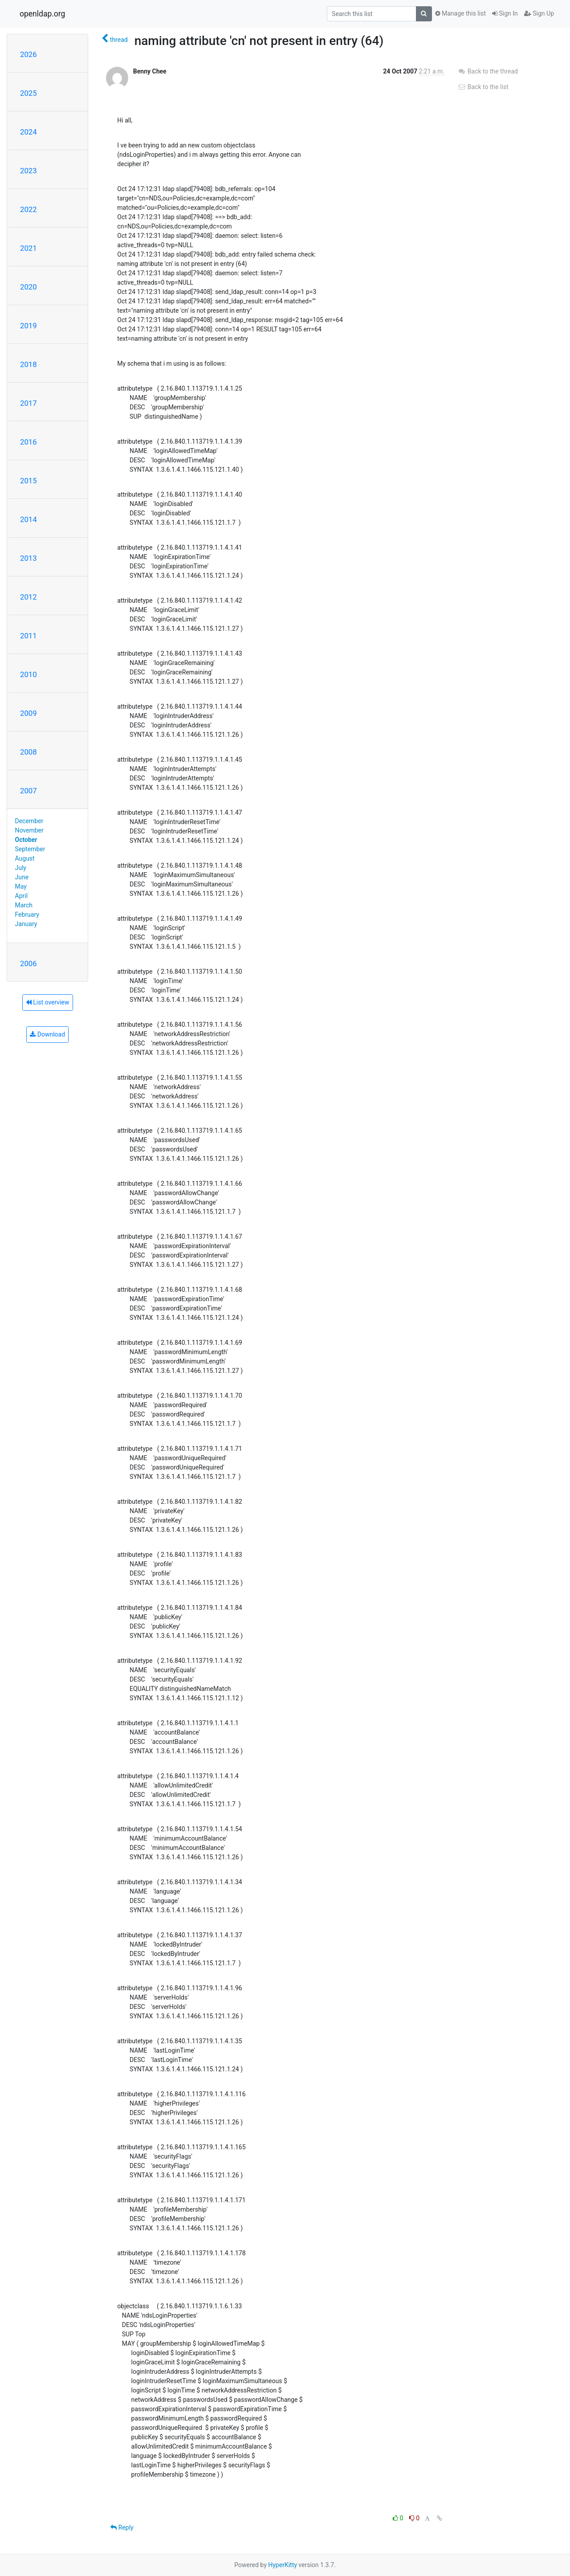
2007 (28, 790)
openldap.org (42, 13)
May (21, 886)
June (22, 877)
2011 (28, 635)
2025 (28, 93)
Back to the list (483, 86)
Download (47, 1034)
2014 (28, 519)
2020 (28, 286)
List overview (47, 1002)
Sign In (505, 13)
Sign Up (539, 13)
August (25, 858)
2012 (28, 596)
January (26, 923)
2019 (28, 325)
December (29, 821)
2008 (28, 751)
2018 (28, 364)
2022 (28, 209)
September (30, 849)
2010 (28, 674)
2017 (28, 403)
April (21, 895)
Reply (121, 2527)
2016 (28, 441)
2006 (28, 963)
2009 (28, 713)
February (27, 914)
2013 (28, 558)
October (26, 839)
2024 (28, 131)
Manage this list (460, 13)
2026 (28, 54)
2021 (28, 248)
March (24, 905)
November (29, 830)
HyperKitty (282, 2564)
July (20, 867)
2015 (28, 480)
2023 (28, 170)
